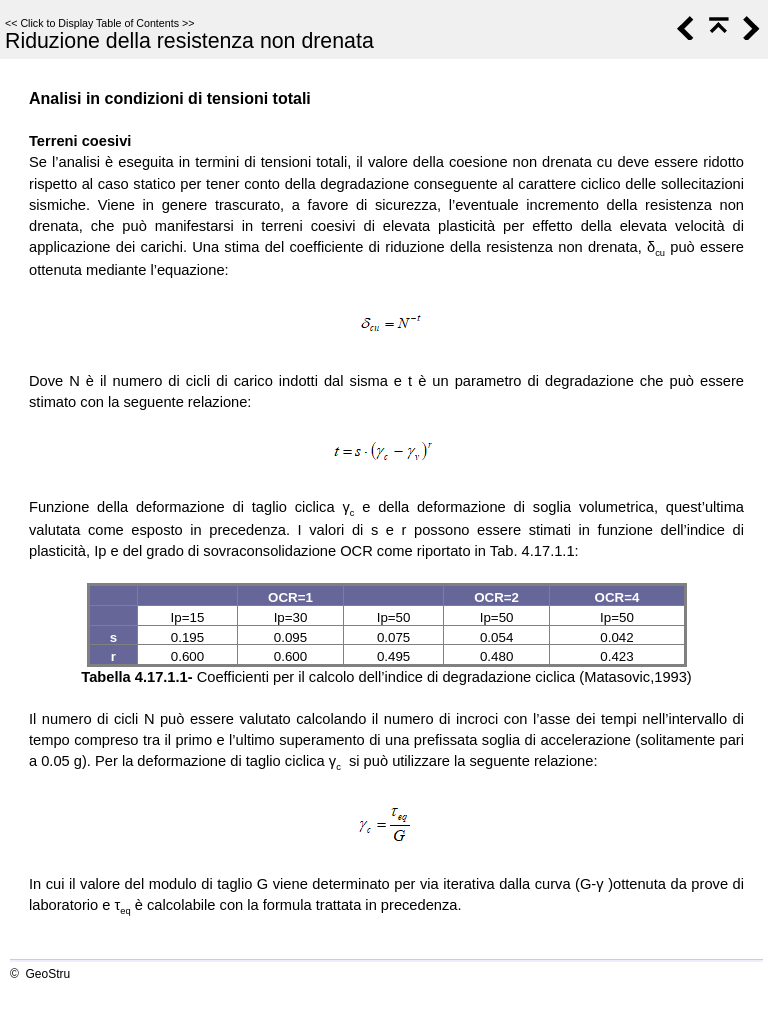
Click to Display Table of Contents (99, 23)
